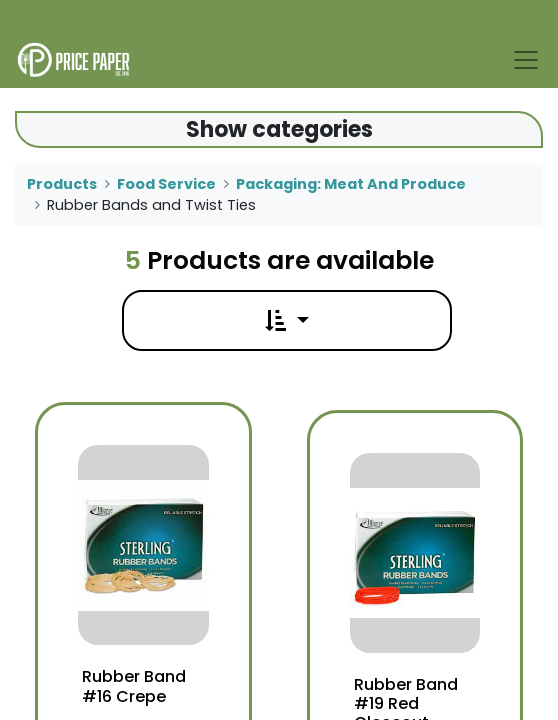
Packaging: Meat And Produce (351, 184)
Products (62, 184)
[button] (287, 320)
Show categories (279, 129)
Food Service (166, 184)
